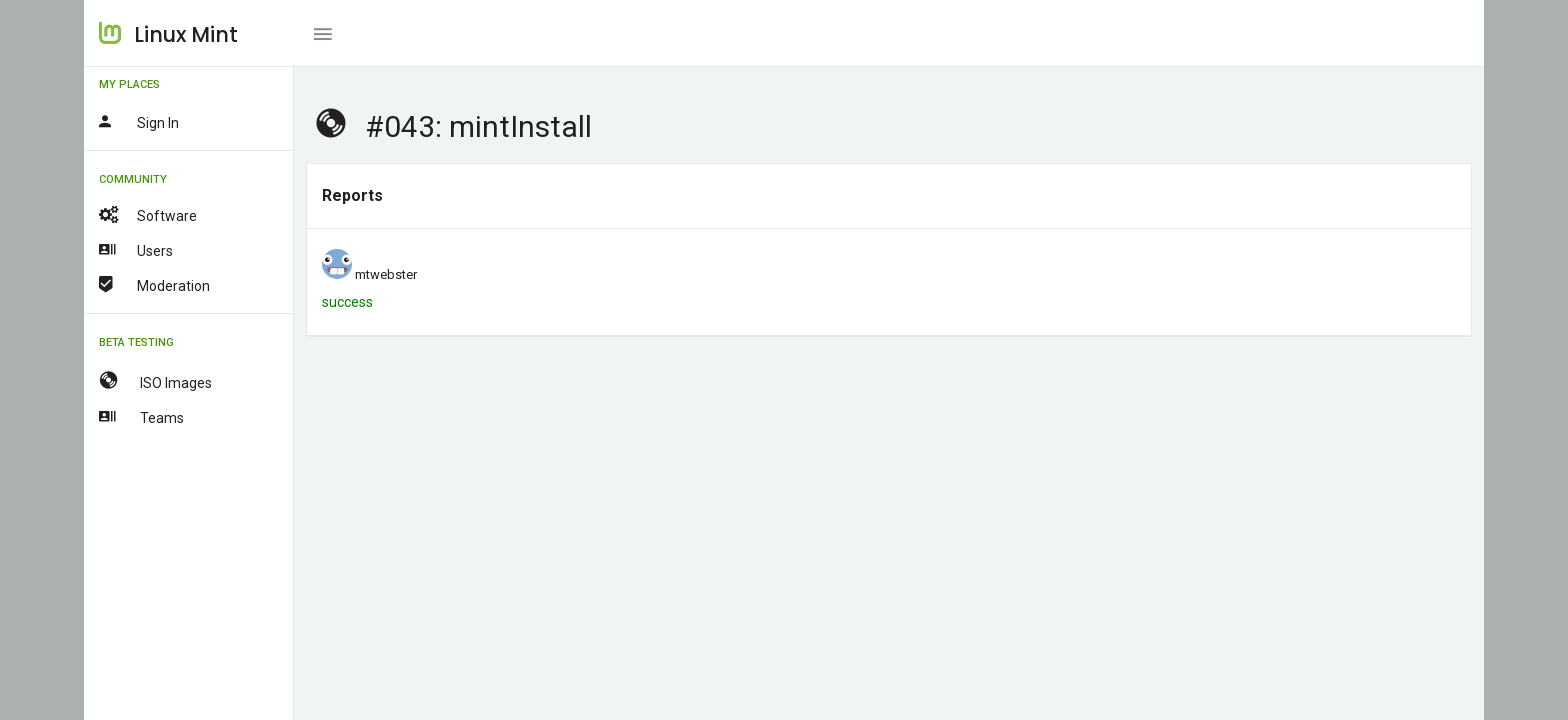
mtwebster (386, 274)
